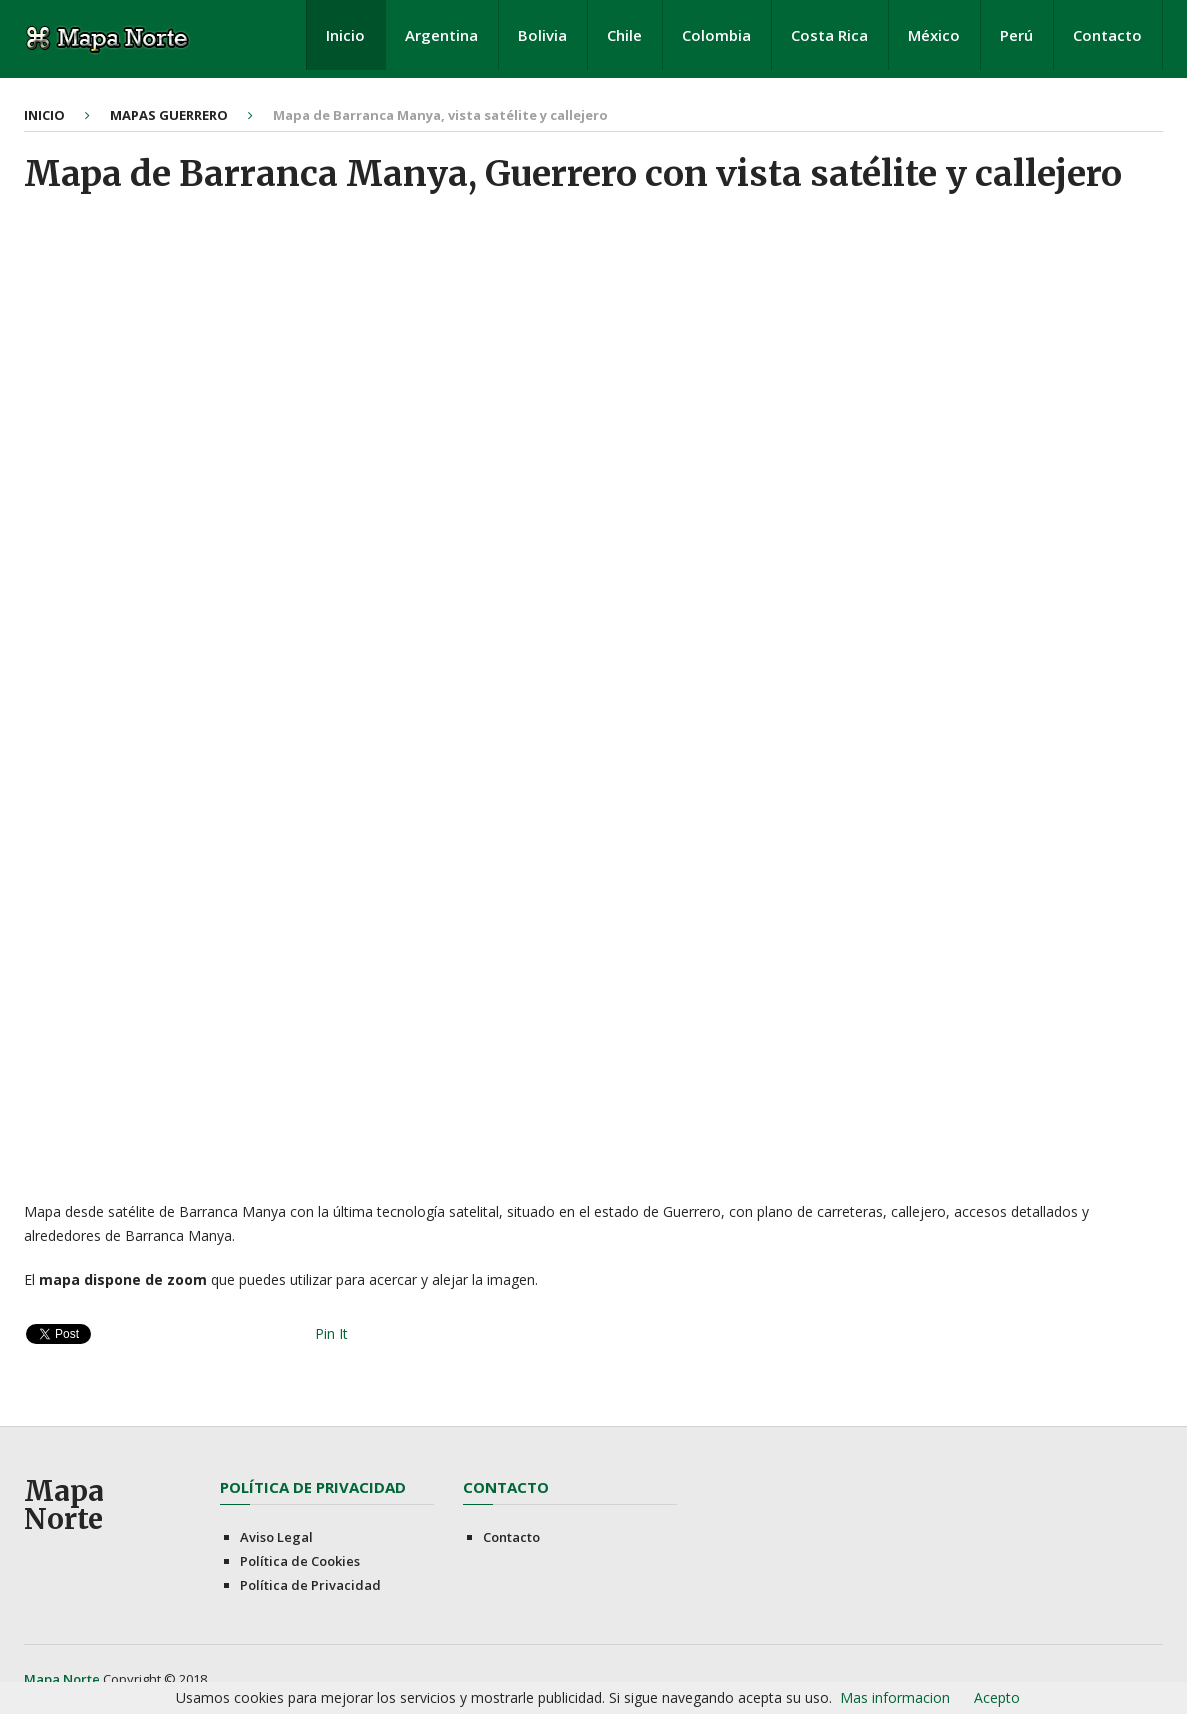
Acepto (997, 1697)
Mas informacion (895, 1697)
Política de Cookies (300, 1561)
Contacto (1107, 35)
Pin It (331, 1333)
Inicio (345, 35)
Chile (624, 35)
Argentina (441, 35)
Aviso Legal (276, 1537)
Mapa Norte (64, 1505)
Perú (1016, 35)
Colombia (716, 35)
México (934, 35)
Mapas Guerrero (169, 115)
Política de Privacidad (310, 1585)
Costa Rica (829, 35)
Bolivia (542, 35)
